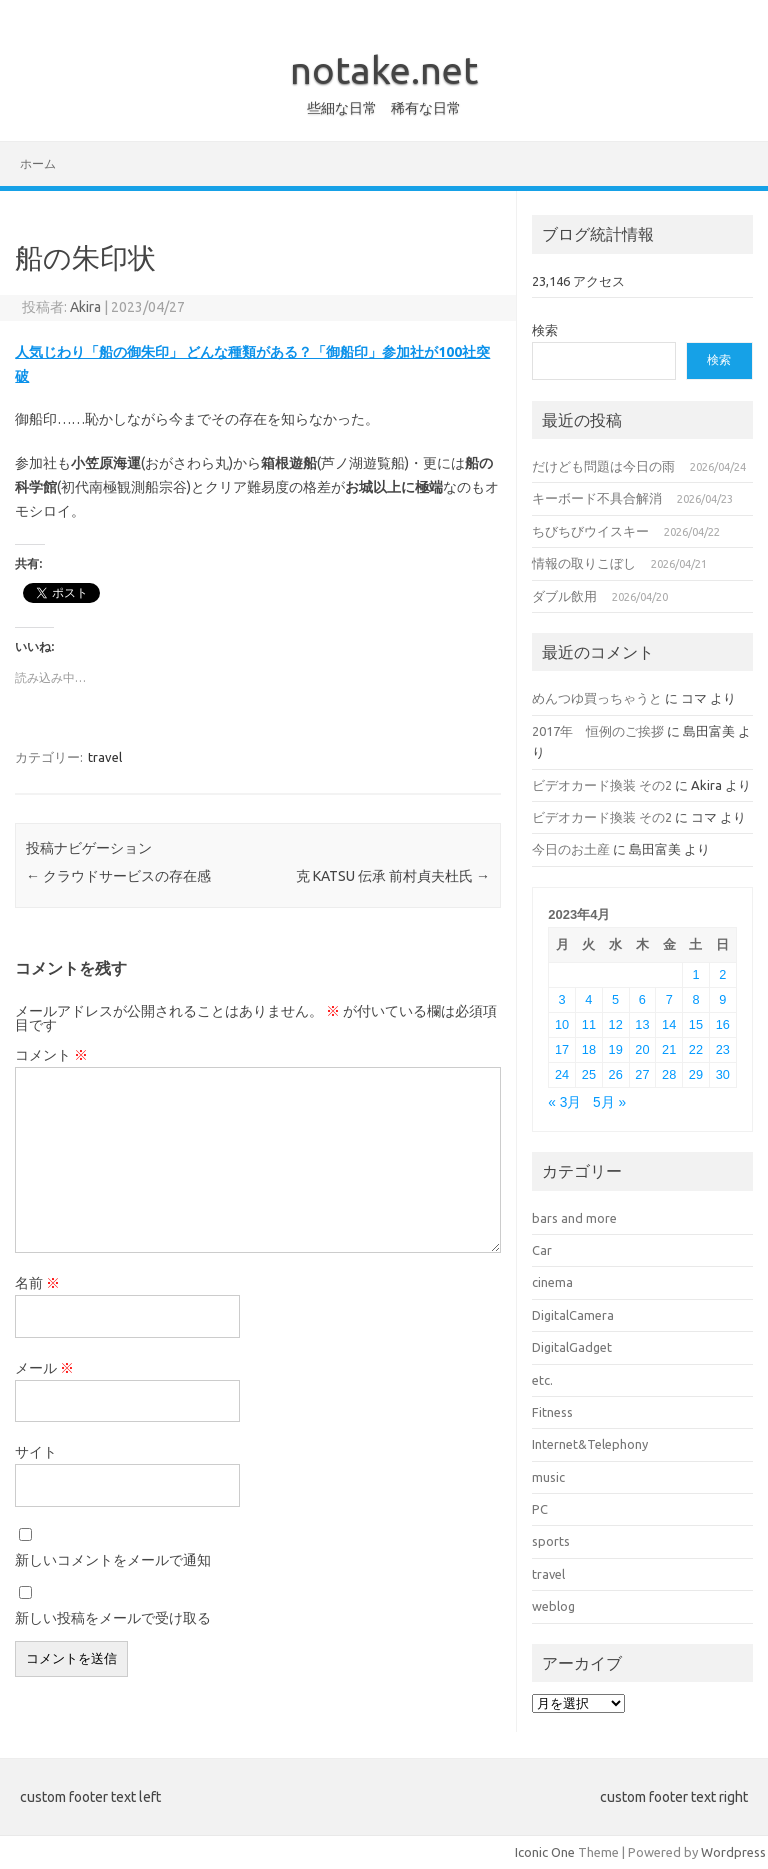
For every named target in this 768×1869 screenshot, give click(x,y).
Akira (85, 307)
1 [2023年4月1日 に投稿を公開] (695, 974)
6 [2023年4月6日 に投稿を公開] (642, 999)
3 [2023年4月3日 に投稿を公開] (562, 999)
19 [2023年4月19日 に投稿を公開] (616, 1049)
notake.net (384, 70)
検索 (545, 330)
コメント (51, 1055)
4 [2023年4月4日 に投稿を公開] (588, 999)
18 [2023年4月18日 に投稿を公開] (589, 1049)
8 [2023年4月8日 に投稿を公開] (695, 999)
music (548, 1477)
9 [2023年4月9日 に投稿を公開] (722, 999)
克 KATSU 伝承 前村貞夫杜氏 (393, 876)
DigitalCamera (573, 1315)
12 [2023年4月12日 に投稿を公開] (616, 1024)
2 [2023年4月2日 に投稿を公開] (722, 974)
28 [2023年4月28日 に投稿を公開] (669, 1074)
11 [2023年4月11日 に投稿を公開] (589, 1024)
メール (44, 1368)
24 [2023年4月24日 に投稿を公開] (562, 1074)
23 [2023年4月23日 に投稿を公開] (723, 1049)
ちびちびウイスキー (590, 531)
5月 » (609, 1102)
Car (542, 1250)
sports (551, 1541)
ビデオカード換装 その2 (602, 785)
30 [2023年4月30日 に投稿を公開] (723, 1074)
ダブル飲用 (564, 596)
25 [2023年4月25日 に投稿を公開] (589, 1074)
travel (105, 757)
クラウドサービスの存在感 (118, 876)
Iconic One (545, 1852)
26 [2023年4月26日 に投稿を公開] (616, 1074)
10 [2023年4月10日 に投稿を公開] (562, 1024)
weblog (553, 1606)
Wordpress (733, 1852)
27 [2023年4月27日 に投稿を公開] (642, 1074)
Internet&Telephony (590, 1444)
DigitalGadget (572, 1347)
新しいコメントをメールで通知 (113, 1560)
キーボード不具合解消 (597, 498)
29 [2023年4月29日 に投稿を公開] (696, 1074)
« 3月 (564, 1102)
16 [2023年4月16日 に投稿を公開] (723, 1024)
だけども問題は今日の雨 (603, 466)
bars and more (574, 1218)
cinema (552, 1282)
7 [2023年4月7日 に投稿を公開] (669, 999)
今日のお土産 (571, 849)
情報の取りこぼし (584, 563)
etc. (542, 1380)
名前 (37, 1283)
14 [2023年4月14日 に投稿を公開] (669, 1024)
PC (540, 1509)
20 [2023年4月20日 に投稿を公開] (642, 1049)
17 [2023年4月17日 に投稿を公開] (562, 1049)
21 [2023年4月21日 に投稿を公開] (669, 1049)
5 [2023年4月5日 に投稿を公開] (615, 999)
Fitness (552, 1412)
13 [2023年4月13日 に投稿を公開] (642, 1024)
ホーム (38, 163)
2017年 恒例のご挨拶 (598, 731)
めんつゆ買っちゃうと (597, 698)
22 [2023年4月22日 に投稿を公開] (696, 1049)
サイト (36, 1452)
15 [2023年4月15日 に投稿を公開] (696, 1024)
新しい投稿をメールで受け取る (113, 1618)
